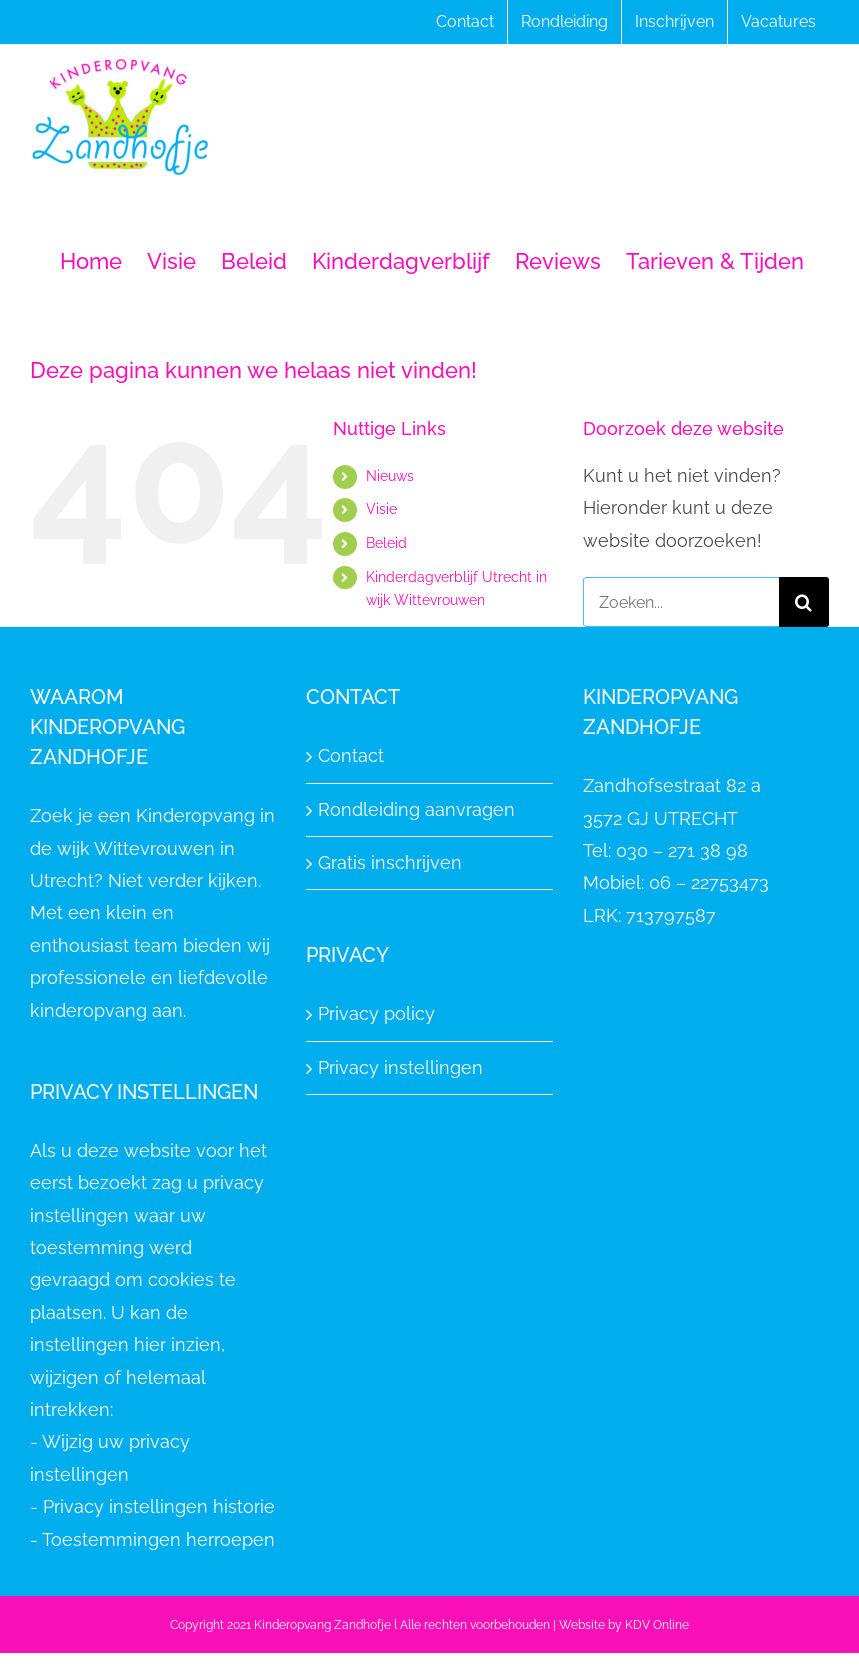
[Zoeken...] (681, 602)
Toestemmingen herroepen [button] (158, 1539)
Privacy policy (376, 1013)
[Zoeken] (804, 602)
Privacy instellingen (400, 1067)
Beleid (386, 543)
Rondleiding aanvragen (416, 809)
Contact (351, 755)
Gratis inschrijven (390, 862)
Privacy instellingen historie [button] (159, 1506)
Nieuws (390, 476)
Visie (381, 509)
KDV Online (657, 1625)
